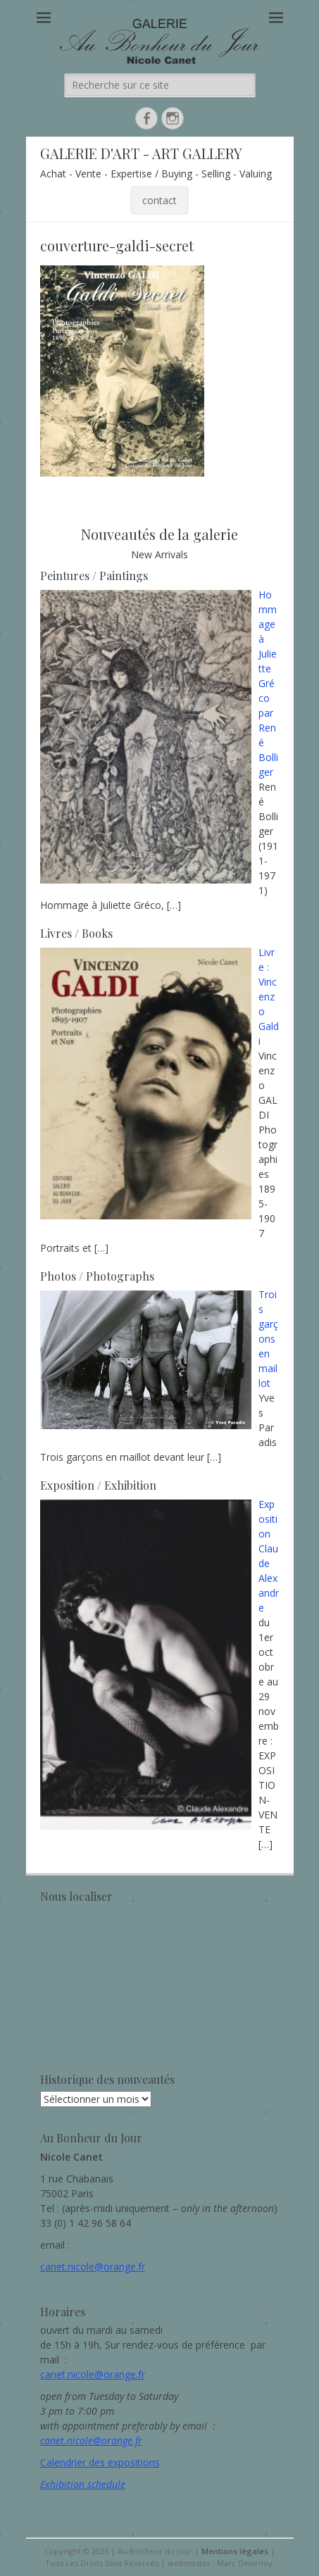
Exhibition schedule (82, 2484)
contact (159, 200)
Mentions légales (234, 2551)
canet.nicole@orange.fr (92, 2266)
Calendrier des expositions (100, 2462)
